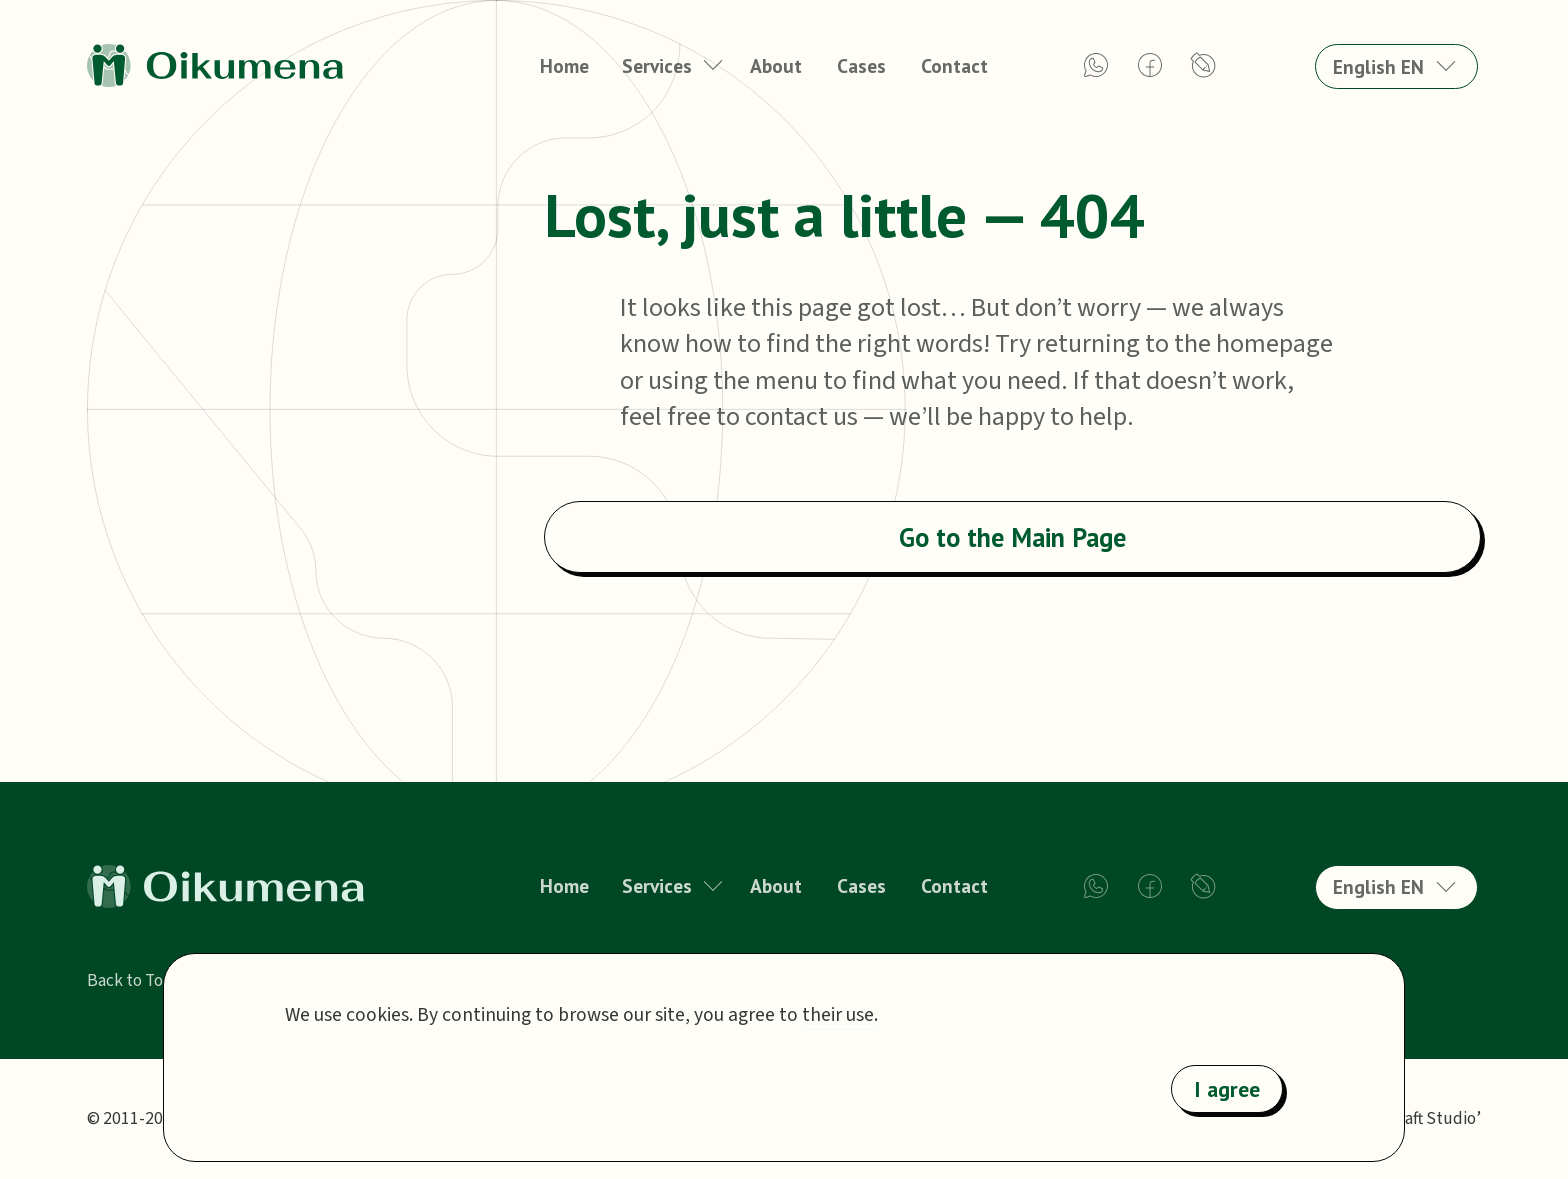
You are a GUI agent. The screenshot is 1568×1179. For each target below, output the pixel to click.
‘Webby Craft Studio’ (1405, 1118)
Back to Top (130, 981)
